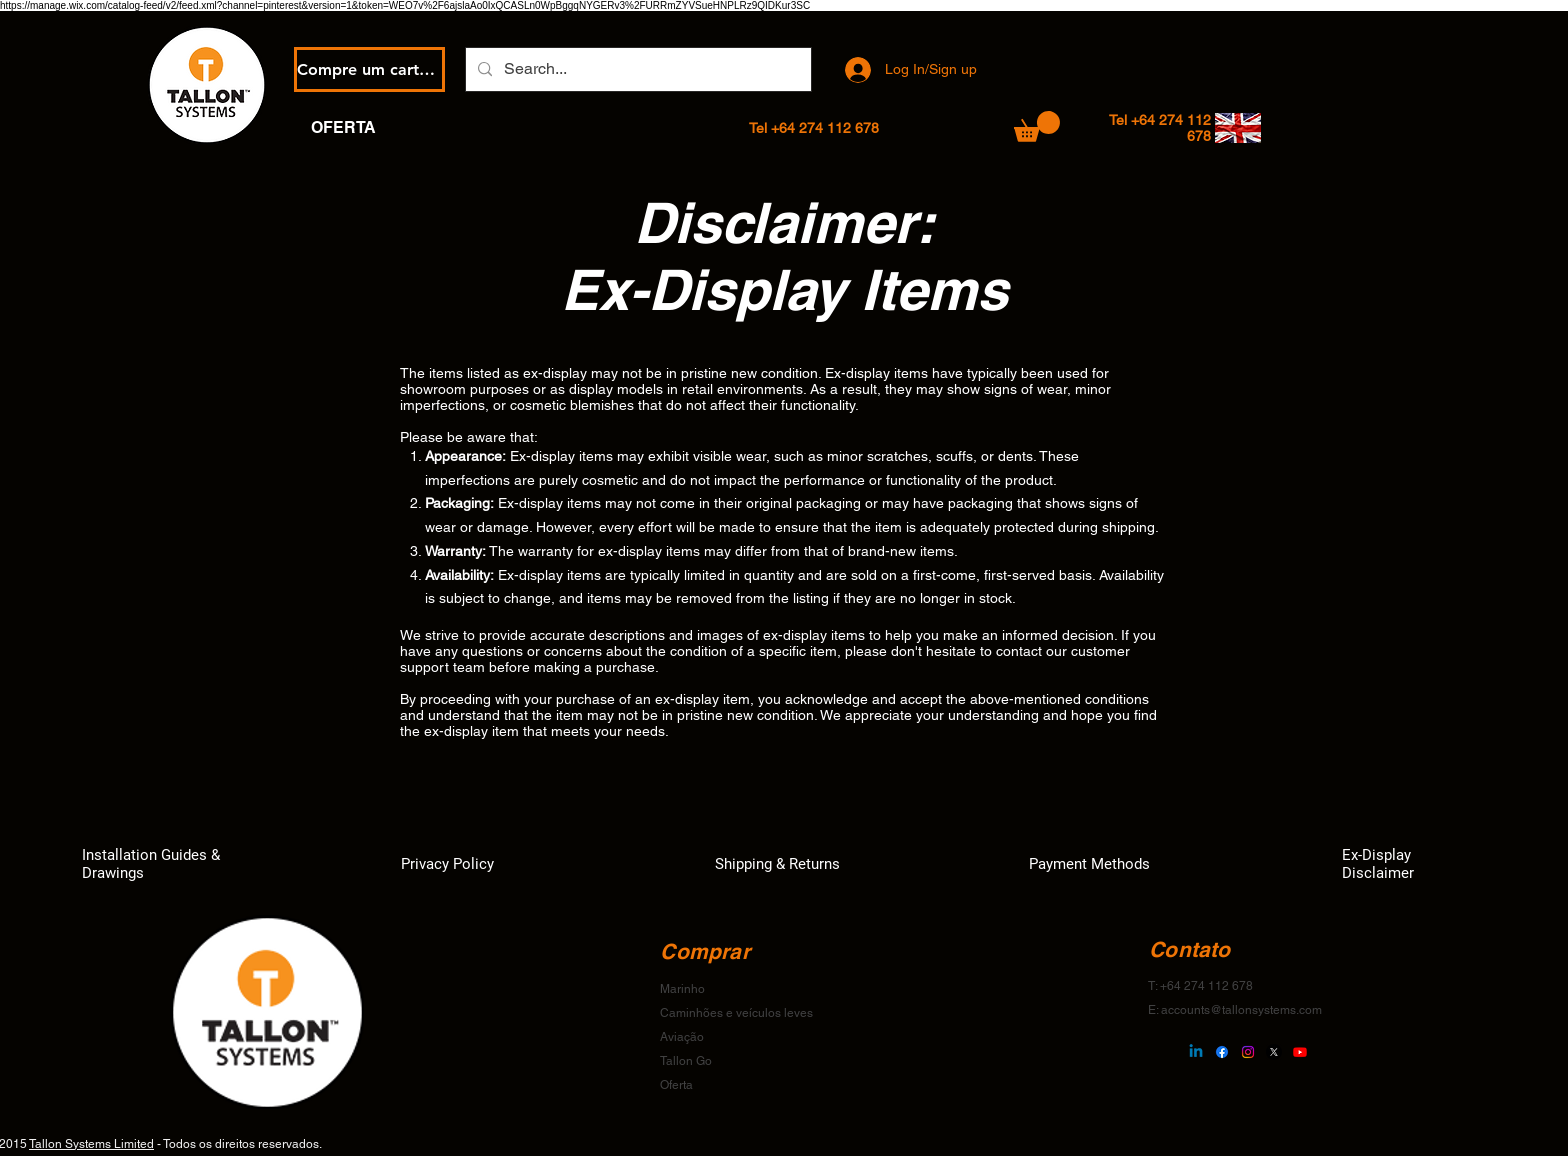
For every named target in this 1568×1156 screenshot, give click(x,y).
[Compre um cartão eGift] (369, 69)
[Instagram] (1248, 1052)
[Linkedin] (1196, 1052)
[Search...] (636, 69)
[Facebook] (1222, 1052)
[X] (1274, 1052)
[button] (1037, 126)
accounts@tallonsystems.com (1241, 1010)
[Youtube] (1300, 1052)
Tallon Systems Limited (91, 1144)
